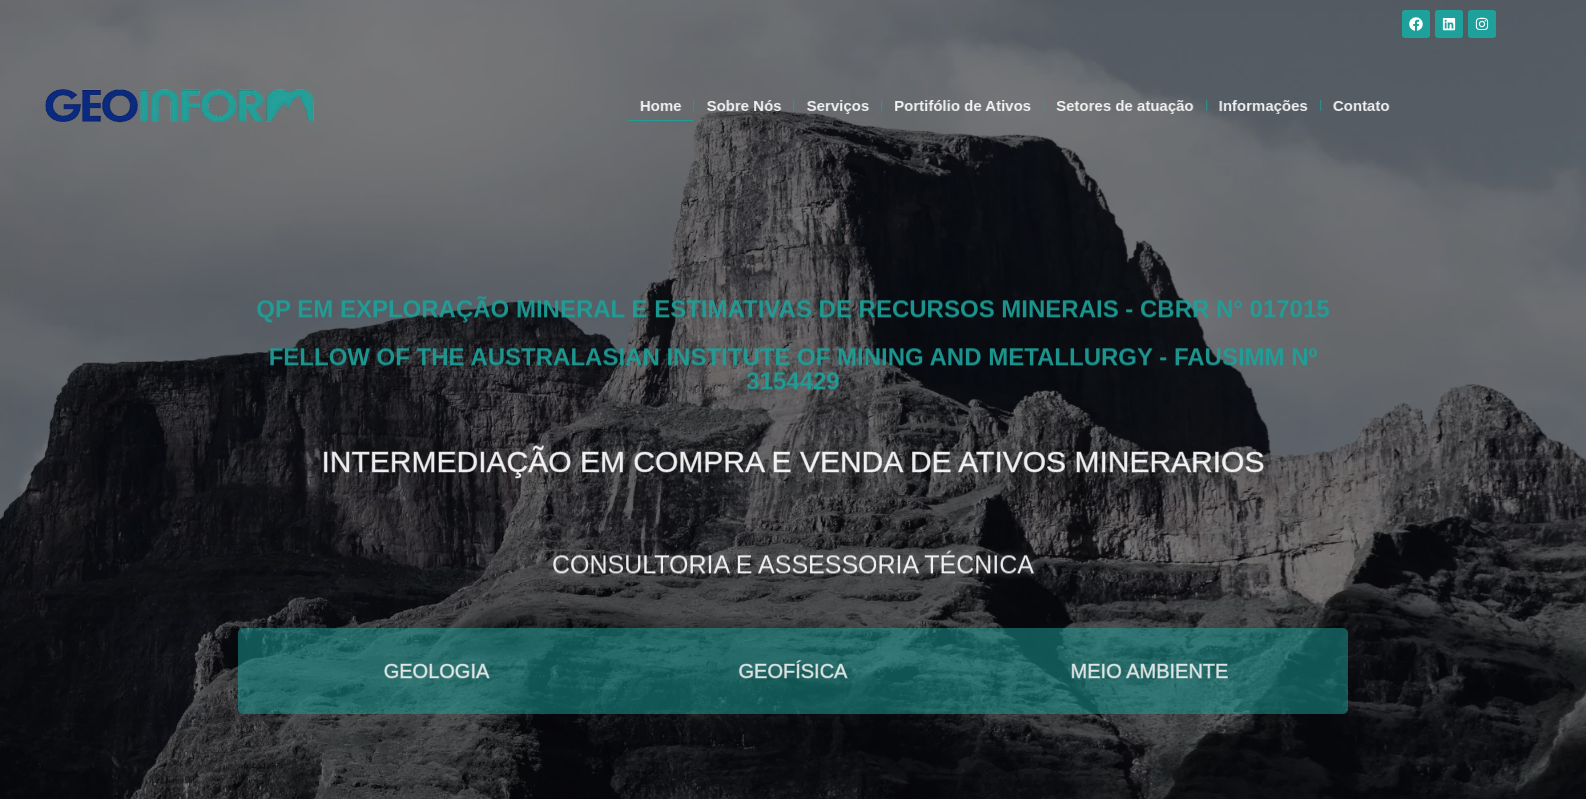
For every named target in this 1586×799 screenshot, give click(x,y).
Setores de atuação (1171, 105)
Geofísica (793, 671)
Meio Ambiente (1150, 671)
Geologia (437, 671)
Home (706, 105)
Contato (1406, 105)
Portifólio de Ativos (1008, 105)
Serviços (883, 105)
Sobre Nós (789, 105)
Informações (1308, 105)
